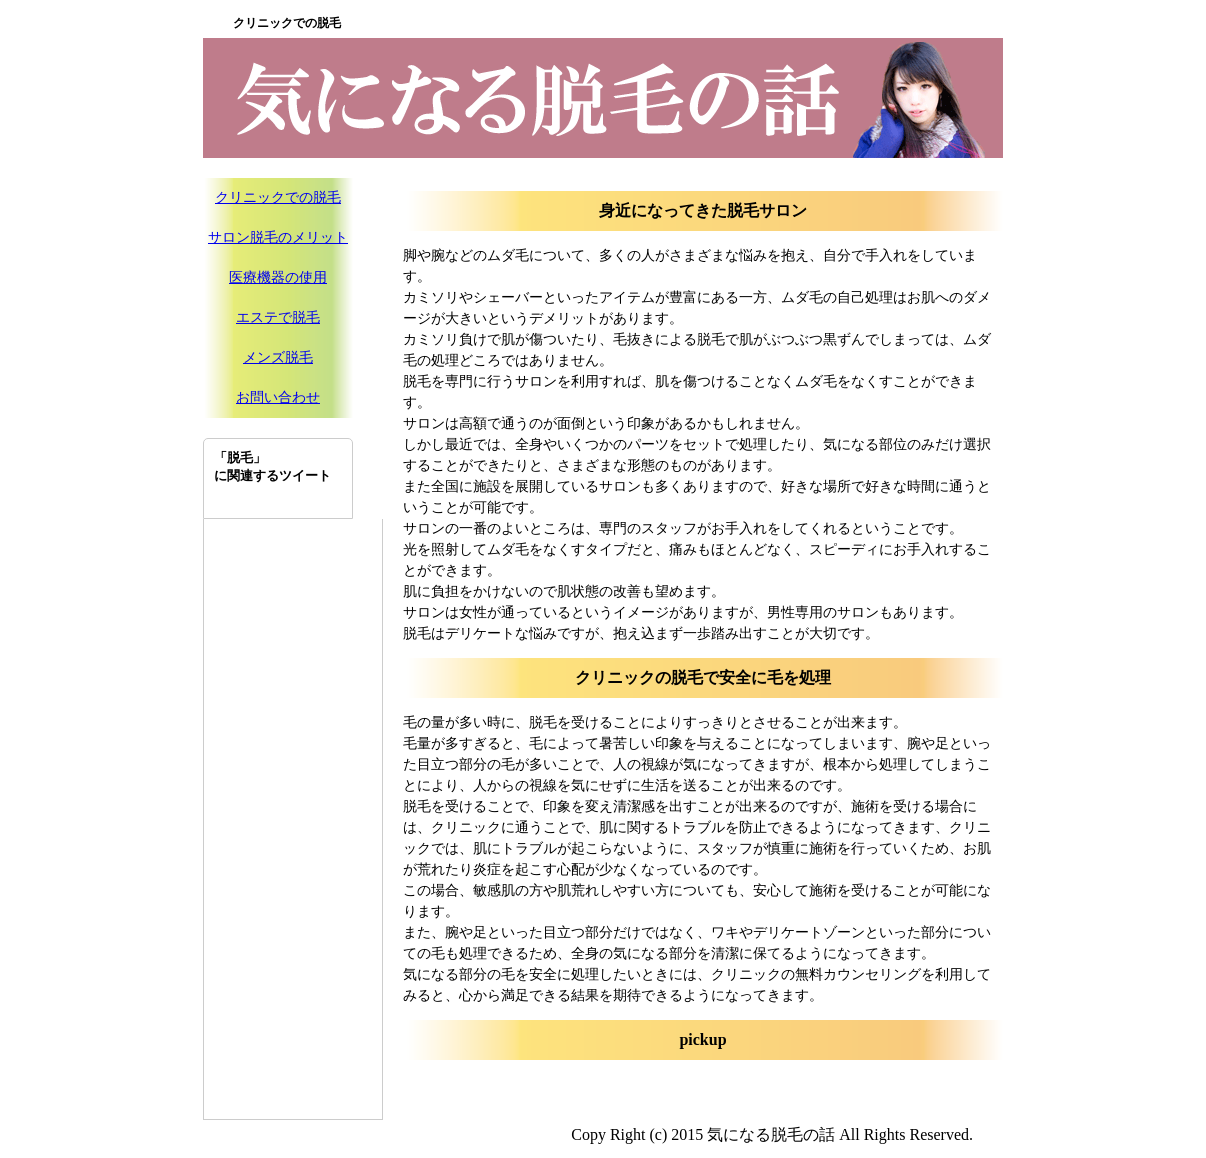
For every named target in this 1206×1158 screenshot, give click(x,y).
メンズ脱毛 (278, 357)
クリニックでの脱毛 (278, 197)
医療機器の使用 (278, 277)
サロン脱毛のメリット (278, 237)
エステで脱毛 (278, 317)
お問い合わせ (278, 397)
